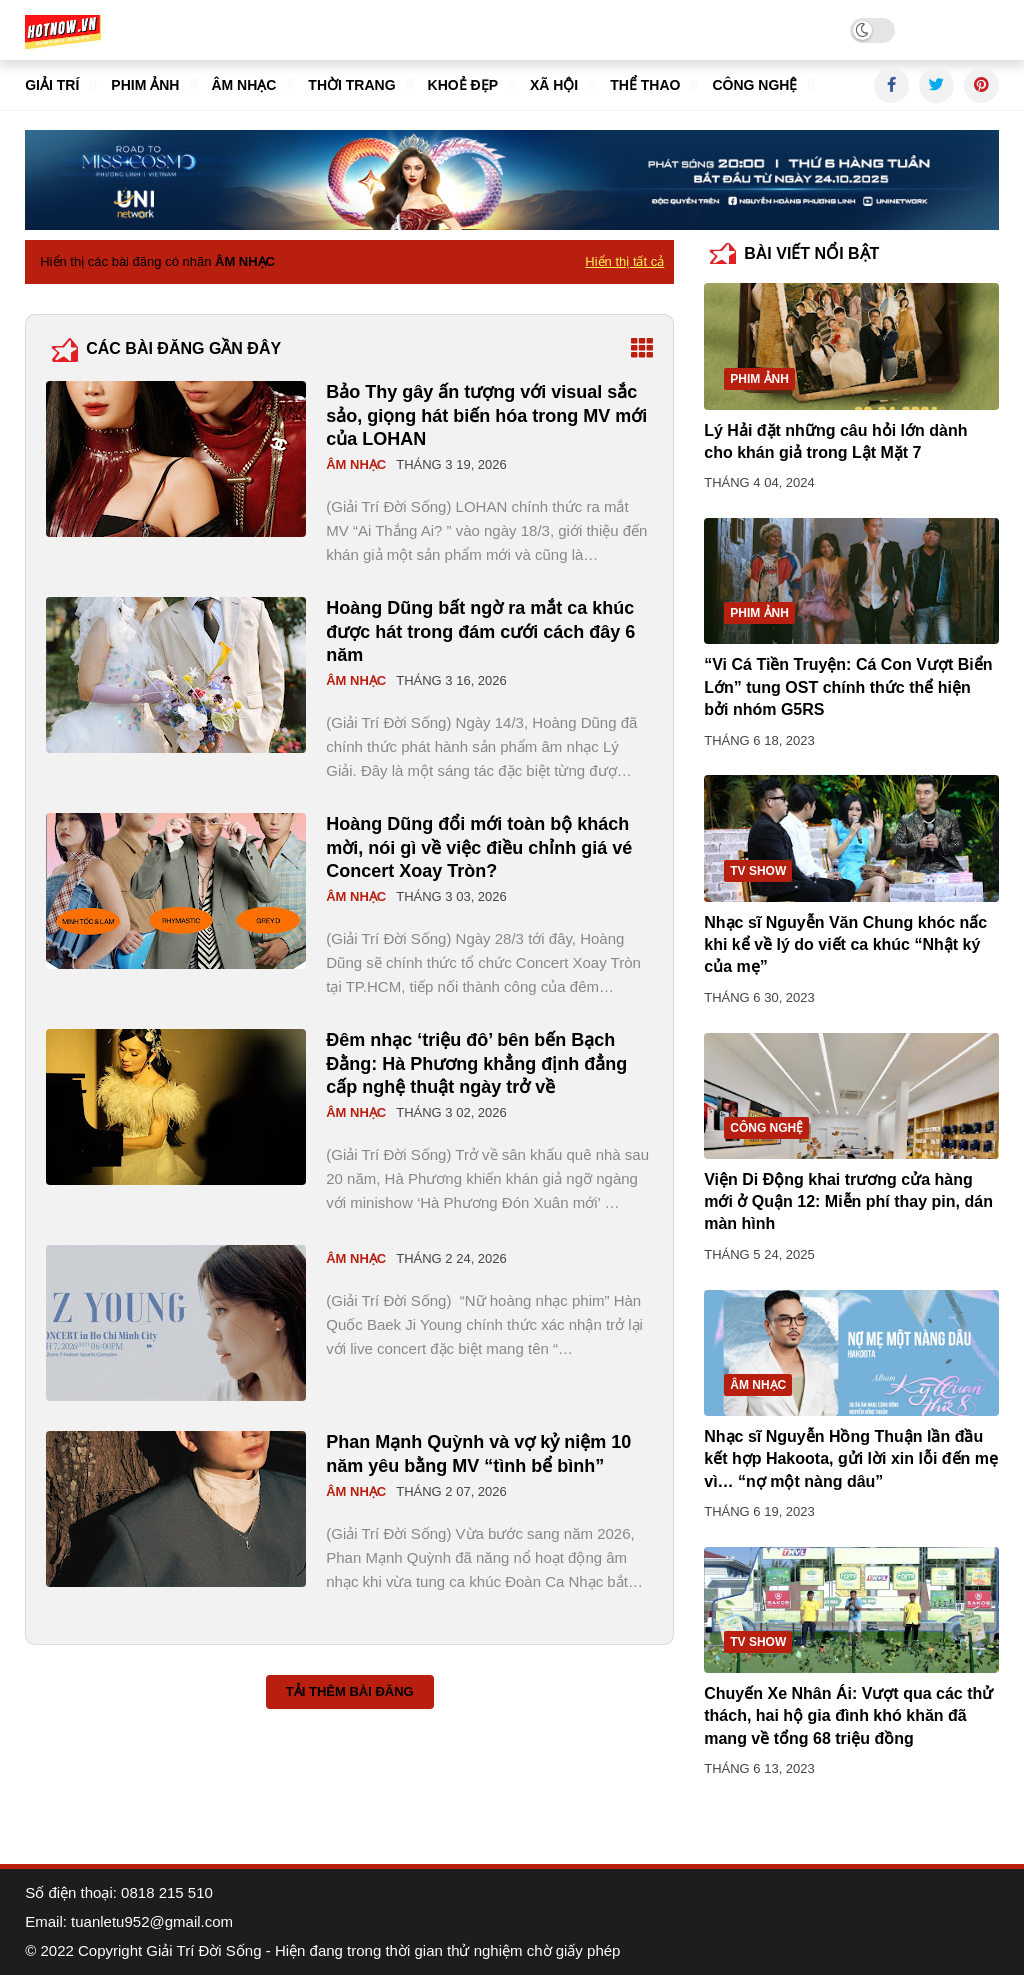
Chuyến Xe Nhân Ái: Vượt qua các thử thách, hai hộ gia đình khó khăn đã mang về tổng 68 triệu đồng (848, 1716)
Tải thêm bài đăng (350, 1691)
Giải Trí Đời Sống (203, 1950)
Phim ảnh (145, 85)
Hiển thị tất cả (624, 261)
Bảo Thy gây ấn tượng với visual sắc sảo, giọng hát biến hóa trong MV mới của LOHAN (486, 415)
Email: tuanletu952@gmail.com (129, 1921)
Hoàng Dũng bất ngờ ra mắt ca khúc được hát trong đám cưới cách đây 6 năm (480, 631)
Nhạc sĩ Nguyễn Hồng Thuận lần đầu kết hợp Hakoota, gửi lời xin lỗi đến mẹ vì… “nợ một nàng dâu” (851, 1459)
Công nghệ (754, 85)
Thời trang (351, 85)
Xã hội (554, 85)
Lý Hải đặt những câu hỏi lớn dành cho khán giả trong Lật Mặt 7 (835, 441)
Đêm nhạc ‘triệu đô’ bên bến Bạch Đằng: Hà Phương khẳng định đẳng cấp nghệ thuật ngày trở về (476, 1063)
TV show (758, 871)
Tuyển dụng (959, 30)
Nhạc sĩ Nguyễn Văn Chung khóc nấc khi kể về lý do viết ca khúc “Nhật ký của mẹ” (845, 945)
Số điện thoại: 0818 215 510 (119, 1892)
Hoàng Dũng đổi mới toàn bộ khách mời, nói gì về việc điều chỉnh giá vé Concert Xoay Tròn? (479, 847)
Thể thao (645, 85)
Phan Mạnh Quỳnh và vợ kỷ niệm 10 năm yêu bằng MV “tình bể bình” (478, 1453)
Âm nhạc (243, 85)
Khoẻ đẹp (463, 85)
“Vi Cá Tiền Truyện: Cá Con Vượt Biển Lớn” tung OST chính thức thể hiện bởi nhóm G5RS (848, 687)
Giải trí (52, 85)
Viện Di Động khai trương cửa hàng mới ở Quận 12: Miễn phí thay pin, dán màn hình (848, 1202)
